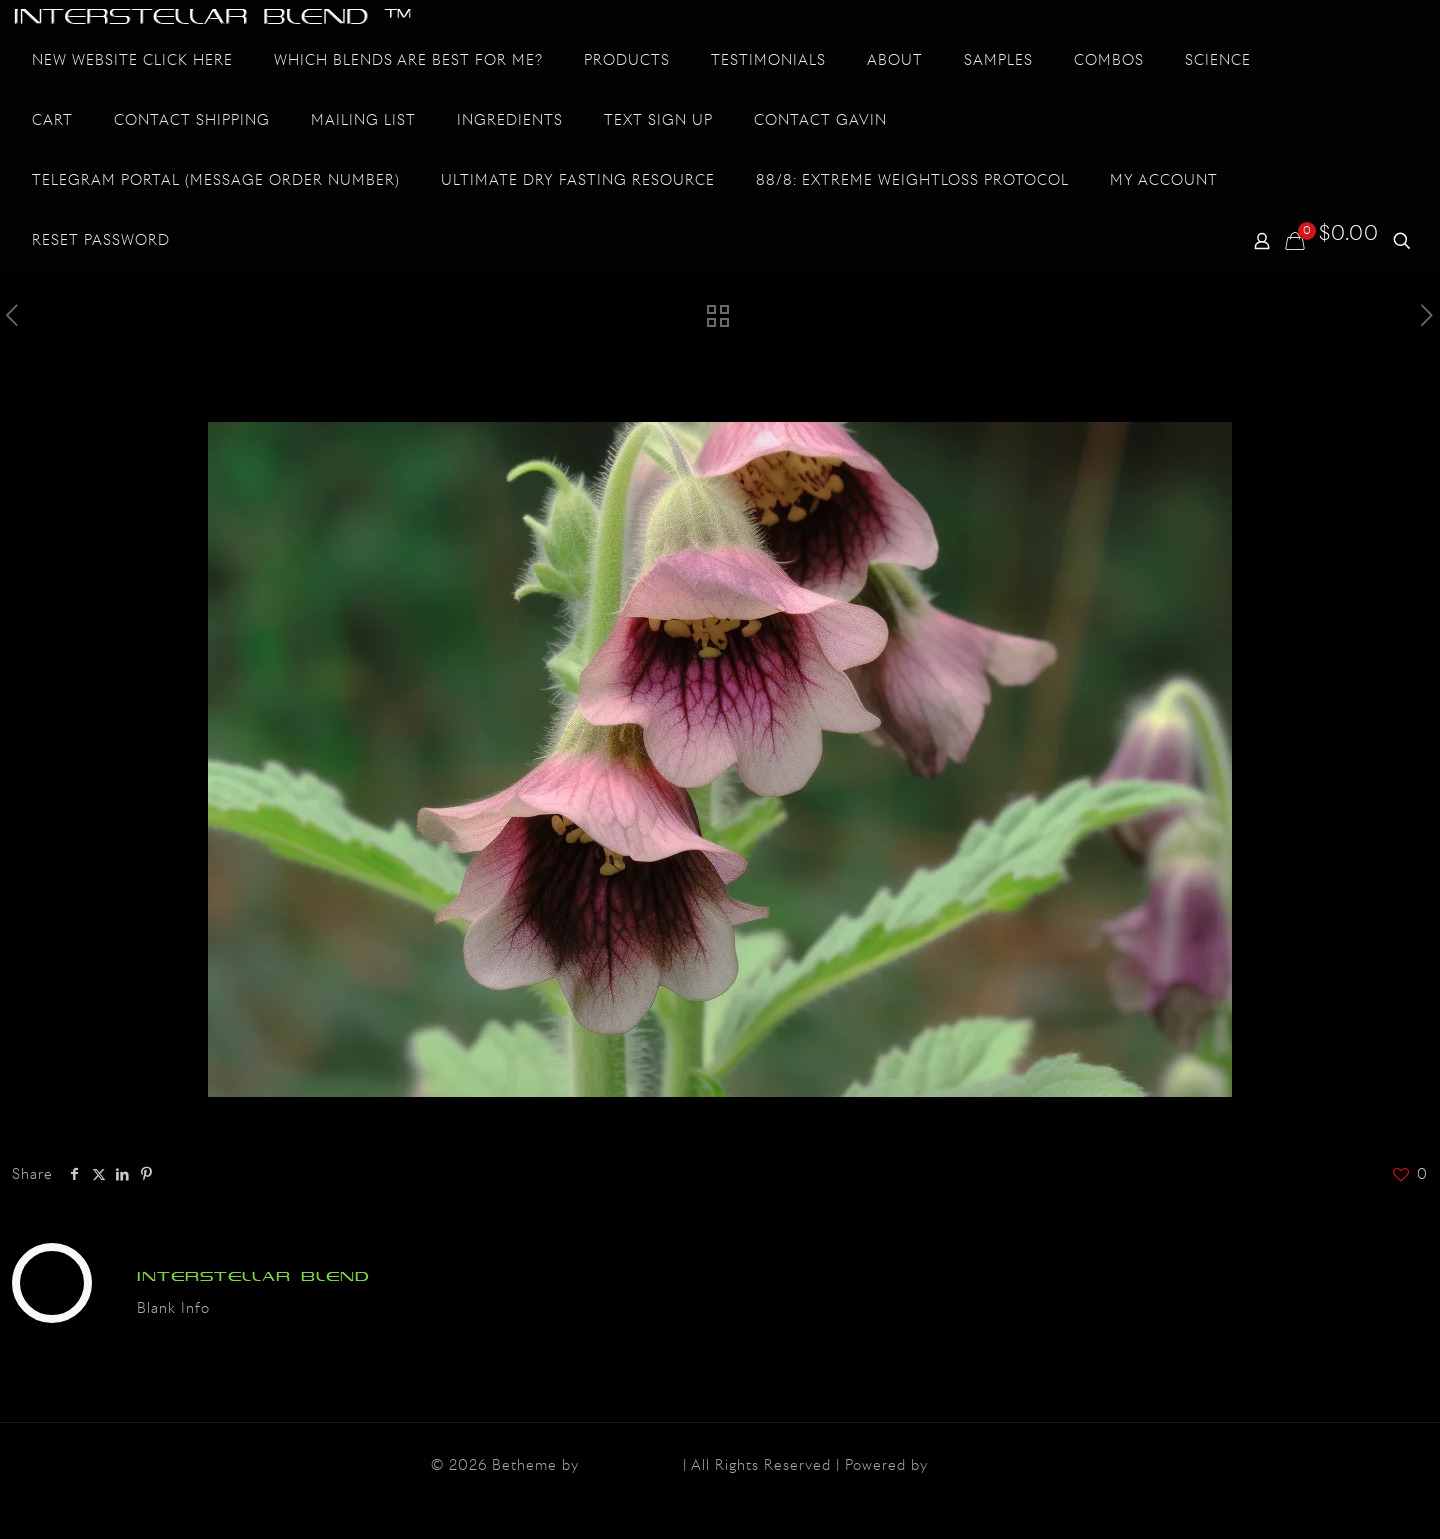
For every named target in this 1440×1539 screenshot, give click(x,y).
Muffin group (631, 1466)
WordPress (971, 1466)
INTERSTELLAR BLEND (253, 1276)
